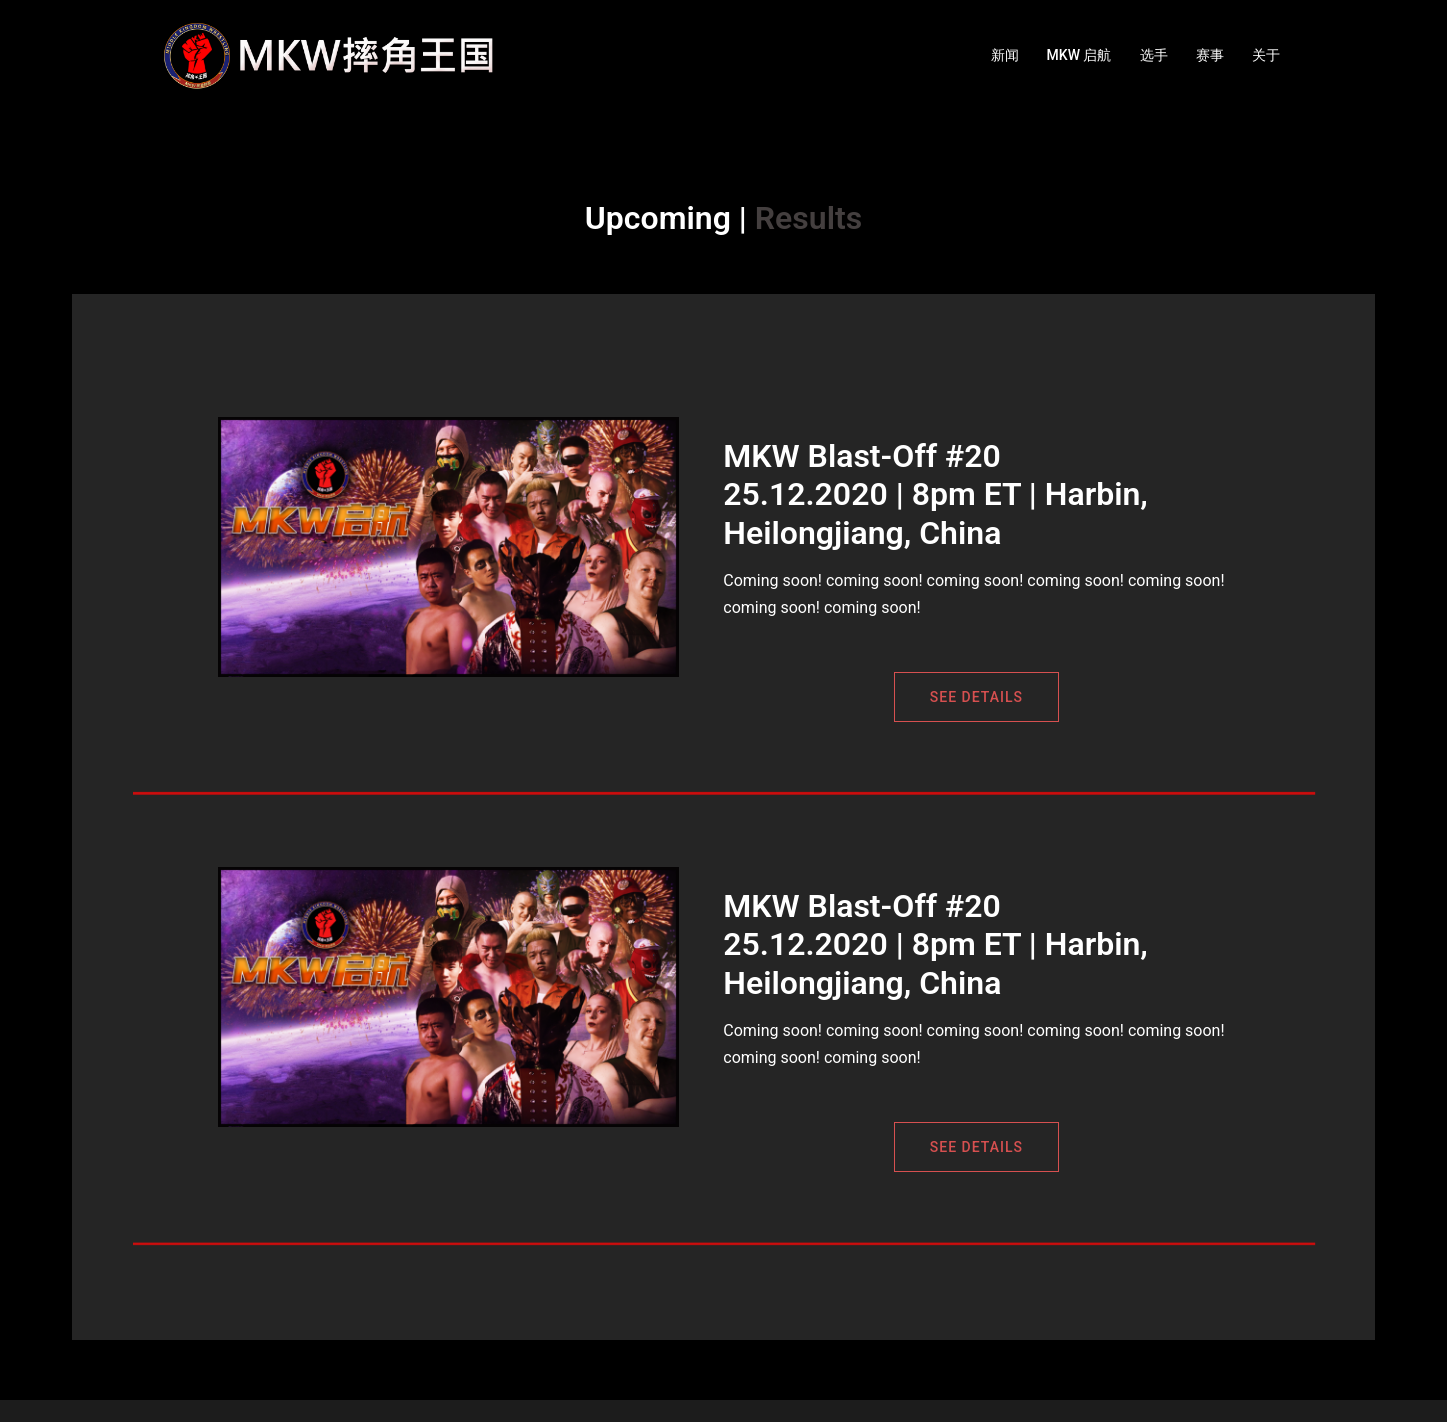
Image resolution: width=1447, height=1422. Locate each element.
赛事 (1210, 55)
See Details (976, 697)
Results (808, 218)
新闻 (1005, 55)
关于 (1266, 55)
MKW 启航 (1079, 55)
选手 (1154, 55)
